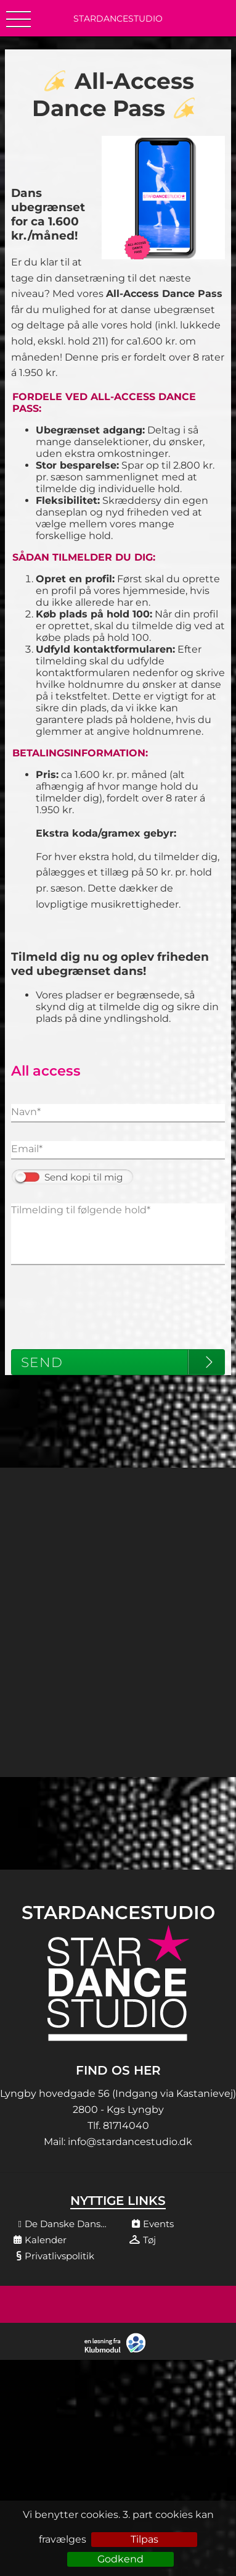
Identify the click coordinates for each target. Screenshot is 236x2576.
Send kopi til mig (83, 1177)
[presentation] (104, 1301)
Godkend (120, 2559)
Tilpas (144, 2539)
